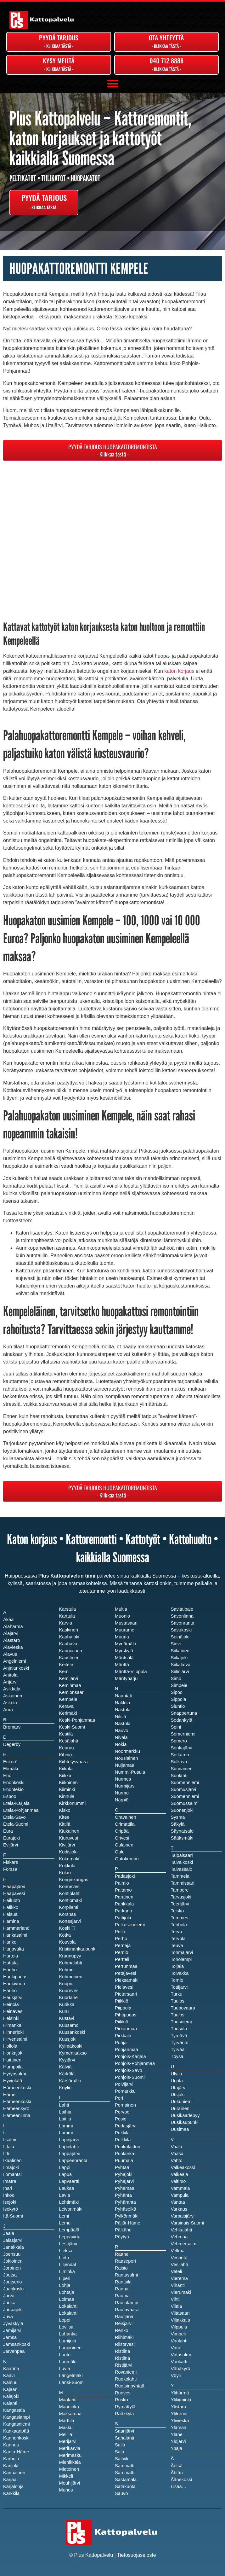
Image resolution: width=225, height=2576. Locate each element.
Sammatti (124, 2472)
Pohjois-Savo (128, 2070)
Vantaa (178, 2202)
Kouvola (67, 1942)
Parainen (124, 1896)
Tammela (180, 1876)
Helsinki (11, 2018)
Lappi (64, 2167)
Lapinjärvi (69, 2139)
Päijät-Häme (127, 2222)
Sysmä (178, 1817)
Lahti (64, 2105)
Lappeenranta (73, 2160)
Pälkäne (123, 2229)
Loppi (64, 2320)
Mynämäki (125, 1643)
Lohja (64, 2285)
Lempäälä (69, 2229)
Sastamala (126, 2479)
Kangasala (14, 2410)
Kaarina (11, 2368)
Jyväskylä (13, 2323)
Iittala (8, 2146)
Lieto (64, 2257)
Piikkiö (121, 2021)
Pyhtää (122, 2167)
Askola (10, 1702)
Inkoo (8, 2195)
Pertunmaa (126, 1966)
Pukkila (122, 2132)
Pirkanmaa (126, 2028)
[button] (112, 84)
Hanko (9, 1942)
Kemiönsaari (72, 1692)
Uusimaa (180, 2129)
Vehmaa (179, 2236)
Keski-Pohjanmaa (77, 1720)
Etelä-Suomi (15, 1824)
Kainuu (10, 2382)
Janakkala (13, 2247)
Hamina (11, 1921)
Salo (119, 2451)
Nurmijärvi (125, 1785)
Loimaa (66, 2299)
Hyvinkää (12, 2080)
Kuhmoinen (70, 1976)
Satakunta (125, 2486)
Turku (177, 1994)
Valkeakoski (183, 2167)
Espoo (9, 1796)
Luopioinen (70, 2347)
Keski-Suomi (72, 1727)
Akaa (8, 1619)
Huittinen (12, 2059)
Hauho (10, 1990)
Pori (119, 2098)
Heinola (11, 2004)
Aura (8, 1709)
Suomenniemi (185, 1796)
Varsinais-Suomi (187, 2222)
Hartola (10, 1955)
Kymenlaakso (73, 2053)
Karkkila (11, 2493)
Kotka (65, 1935)
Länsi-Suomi (72, 2382)
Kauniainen (70, 1650)
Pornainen (125, 2105)
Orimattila (125, 1824)
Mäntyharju (126, 1678)
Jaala (8, 2233)
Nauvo (121, 1730)
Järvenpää (14, 2351)
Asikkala (11, 1688)
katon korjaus (179, 671)
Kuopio (66, 1983)
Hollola (10, 2046)
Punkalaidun (127, 2146)
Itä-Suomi (13, 2215)
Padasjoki (125, 1876)
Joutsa (10, 2274)
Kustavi (66, 2018)
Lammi (66, 2132)
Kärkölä (67, 2073)
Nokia (121, 1744)
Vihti (175, 2299)
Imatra (9, 2181)
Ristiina (122, 2358)
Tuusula (179, 2028)
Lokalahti (68, 2313)
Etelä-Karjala (16, 1803)
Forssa (10, 1869)
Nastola (123, 1723)
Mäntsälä (124, 1657)
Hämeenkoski (17, 2101)
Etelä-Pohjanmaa (20, 1810)
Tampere (180, 1890)
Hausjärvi (12, 1997)
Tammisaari (182, 1883)
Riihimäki (124, 2337)
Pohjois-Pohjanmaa (135, 2063)
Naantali (123, 1695)
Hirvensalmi (15, 2039)
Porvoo (122, 2111)
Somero (179, 1740)
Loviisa (66, 2326)
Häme (9, 2094)
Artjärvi (10, 1681)
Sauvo (121, 2493)
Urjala (177, 2080)
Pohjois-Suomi (130, 2077)
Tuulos (177, 2014)
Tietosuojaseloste (136, 2555)
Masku (66, 2427)
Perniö (121, 1952)
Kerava (66, 1706)
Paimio (122, 1883)
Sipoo (177, 1692)
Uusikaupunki (185, 2122)
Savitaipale (182, 1609)
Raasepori (125, 2261)
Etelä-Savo (14, 1817)
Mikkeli (66, 2476)
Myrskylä (124, 1650)
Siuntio (178, 1706)
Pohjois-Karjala (130, 2056)
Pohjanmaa (126, 2049)
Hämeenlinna (16, 2115)
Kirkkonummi (72, 1803)
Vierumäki (181, 2292)
